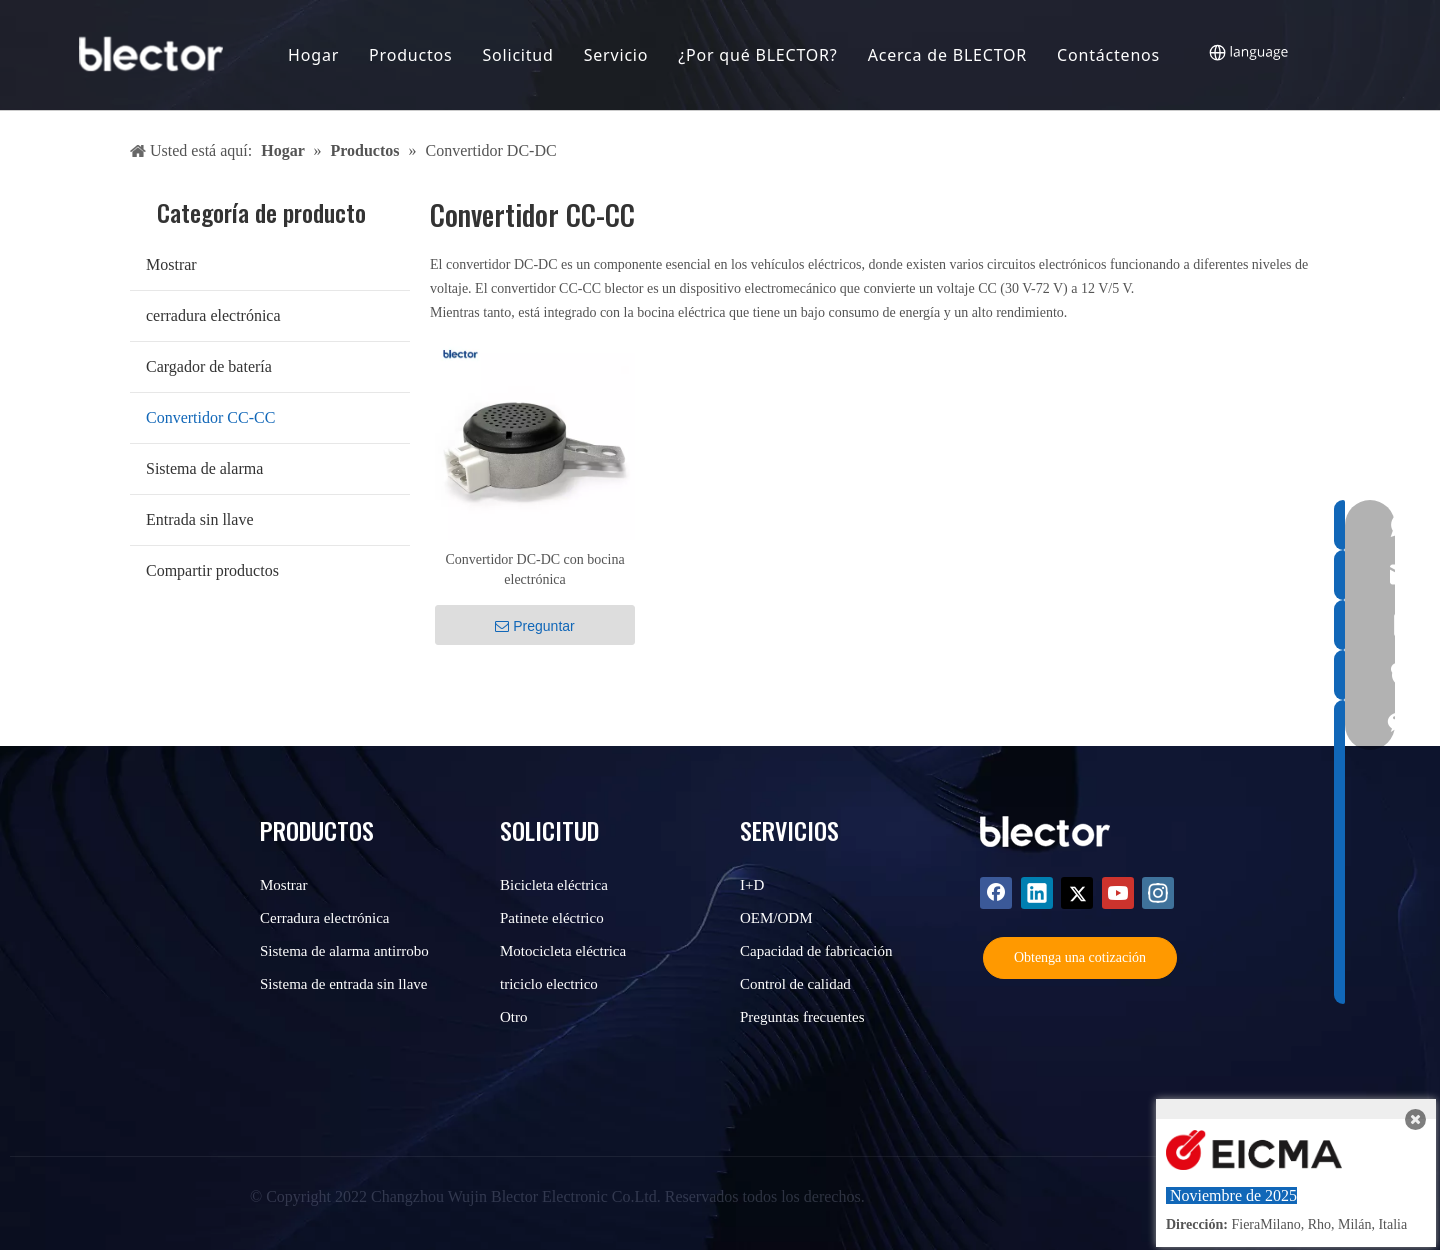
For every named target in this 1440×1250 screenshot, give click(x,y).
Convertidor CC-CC (210, 417)
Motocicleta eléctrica (563, 951)
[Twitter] (1077, 893)
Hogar (314, 55)
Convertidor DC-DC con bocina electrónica (534, 569)
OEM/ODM (776, 918)
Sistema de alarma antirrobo (344, 951)
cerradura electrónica (213, 315)
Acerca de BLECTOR (948, 55)
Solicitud (519, 55)
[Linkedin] (1037, 893)
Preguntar (534, 626)
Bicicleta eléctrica (554, 885)
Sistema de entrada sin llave (343, 984)
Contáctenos (1109, 55)
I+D (752, 885)
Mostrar (171, 264)
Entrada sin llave (200, 519)
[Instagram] (1158, 893)
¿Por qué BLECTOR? (759, 55)
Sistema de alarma (204, 468)
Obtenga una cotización (1080, 957)
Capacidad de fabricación (816, 951)
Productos (411, 55)
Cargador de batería (209, 366)
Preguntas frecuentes (802, 1017)
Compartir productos (212, 570)
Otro (514, 1017)
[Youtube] (1118, 893)
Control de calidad (795, 984)
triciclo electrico (549, 984)
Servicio (617, 55)
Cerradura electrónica (325, 918)
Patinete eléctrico (552, 918)
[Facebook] (996, 893)
